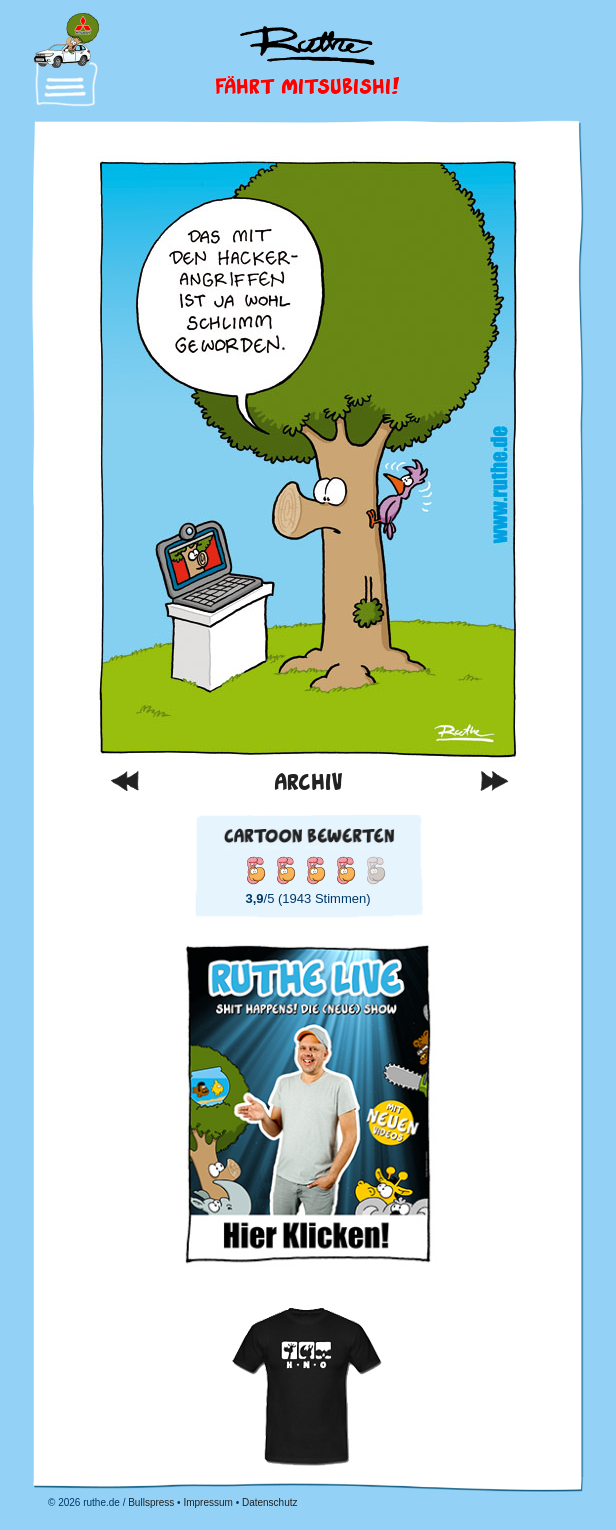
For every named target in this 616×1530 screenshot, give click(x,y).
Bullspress (151, 1502)
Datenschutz (270, 1502)
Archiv (308, 781)
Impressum (207, 1502)
